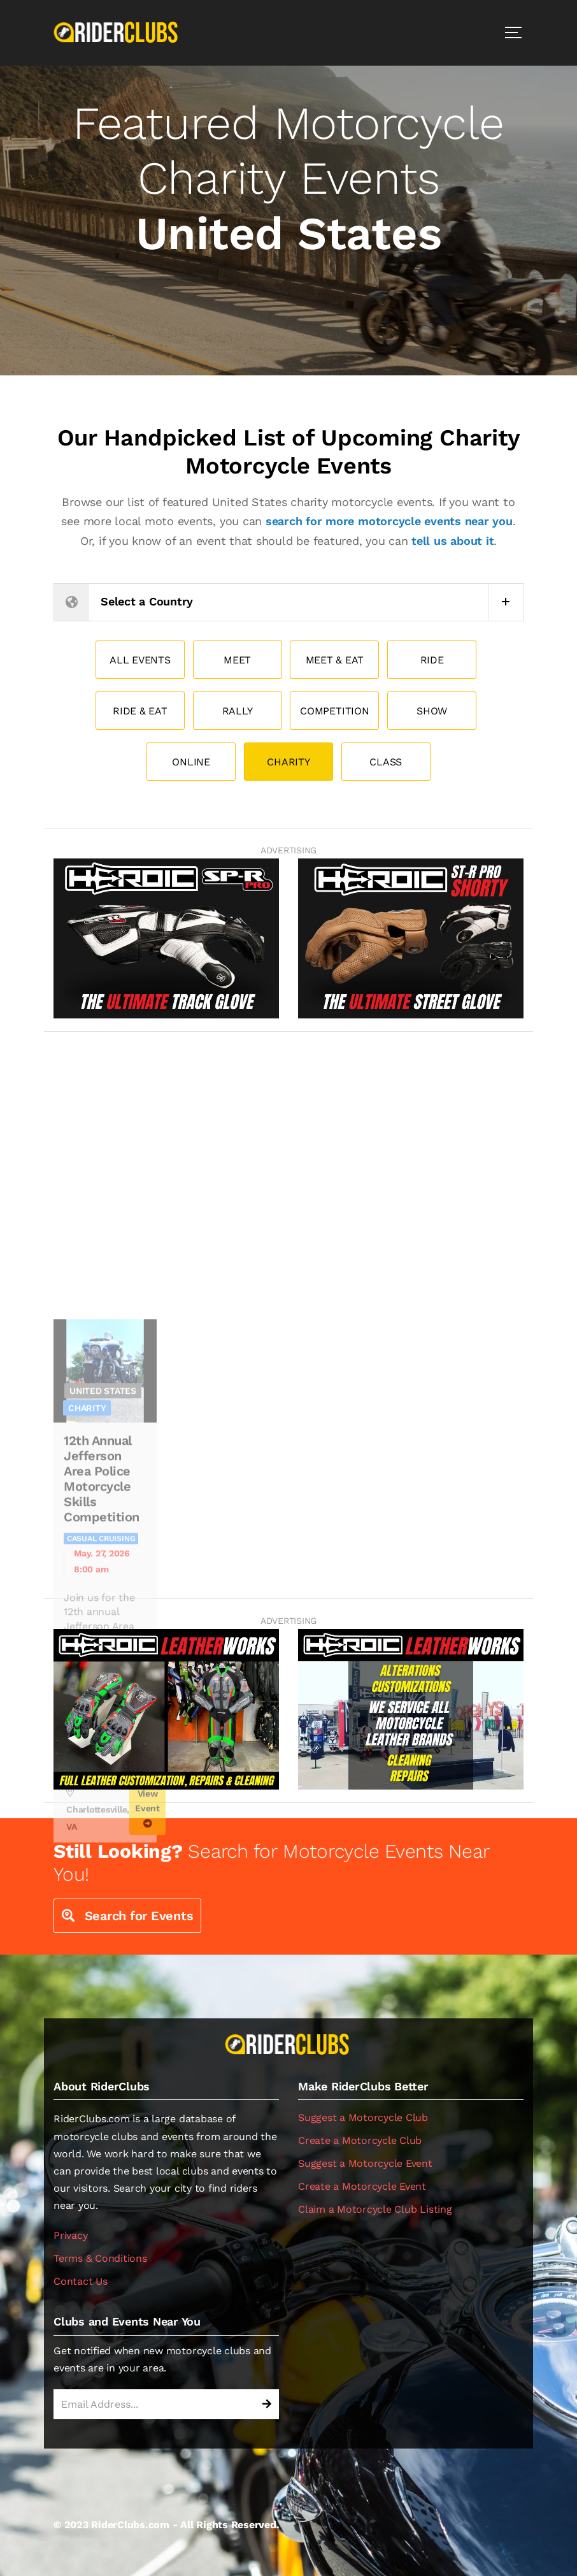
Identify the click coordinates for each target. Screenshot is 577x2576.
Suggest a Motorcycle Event (365, 2163)
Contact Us (80, 2281)
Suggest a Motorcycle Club (363, 2117)
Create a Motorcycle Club (360, 2140)
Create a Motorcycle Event (362, 2186)
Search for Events (127, 1915)
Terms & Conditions (100, 2258)
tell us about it (452, 540)
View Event (147, 1980)
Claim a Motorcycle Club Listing (375, 2209)
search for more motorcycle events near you (389, 521)
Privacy (70, 2235)
